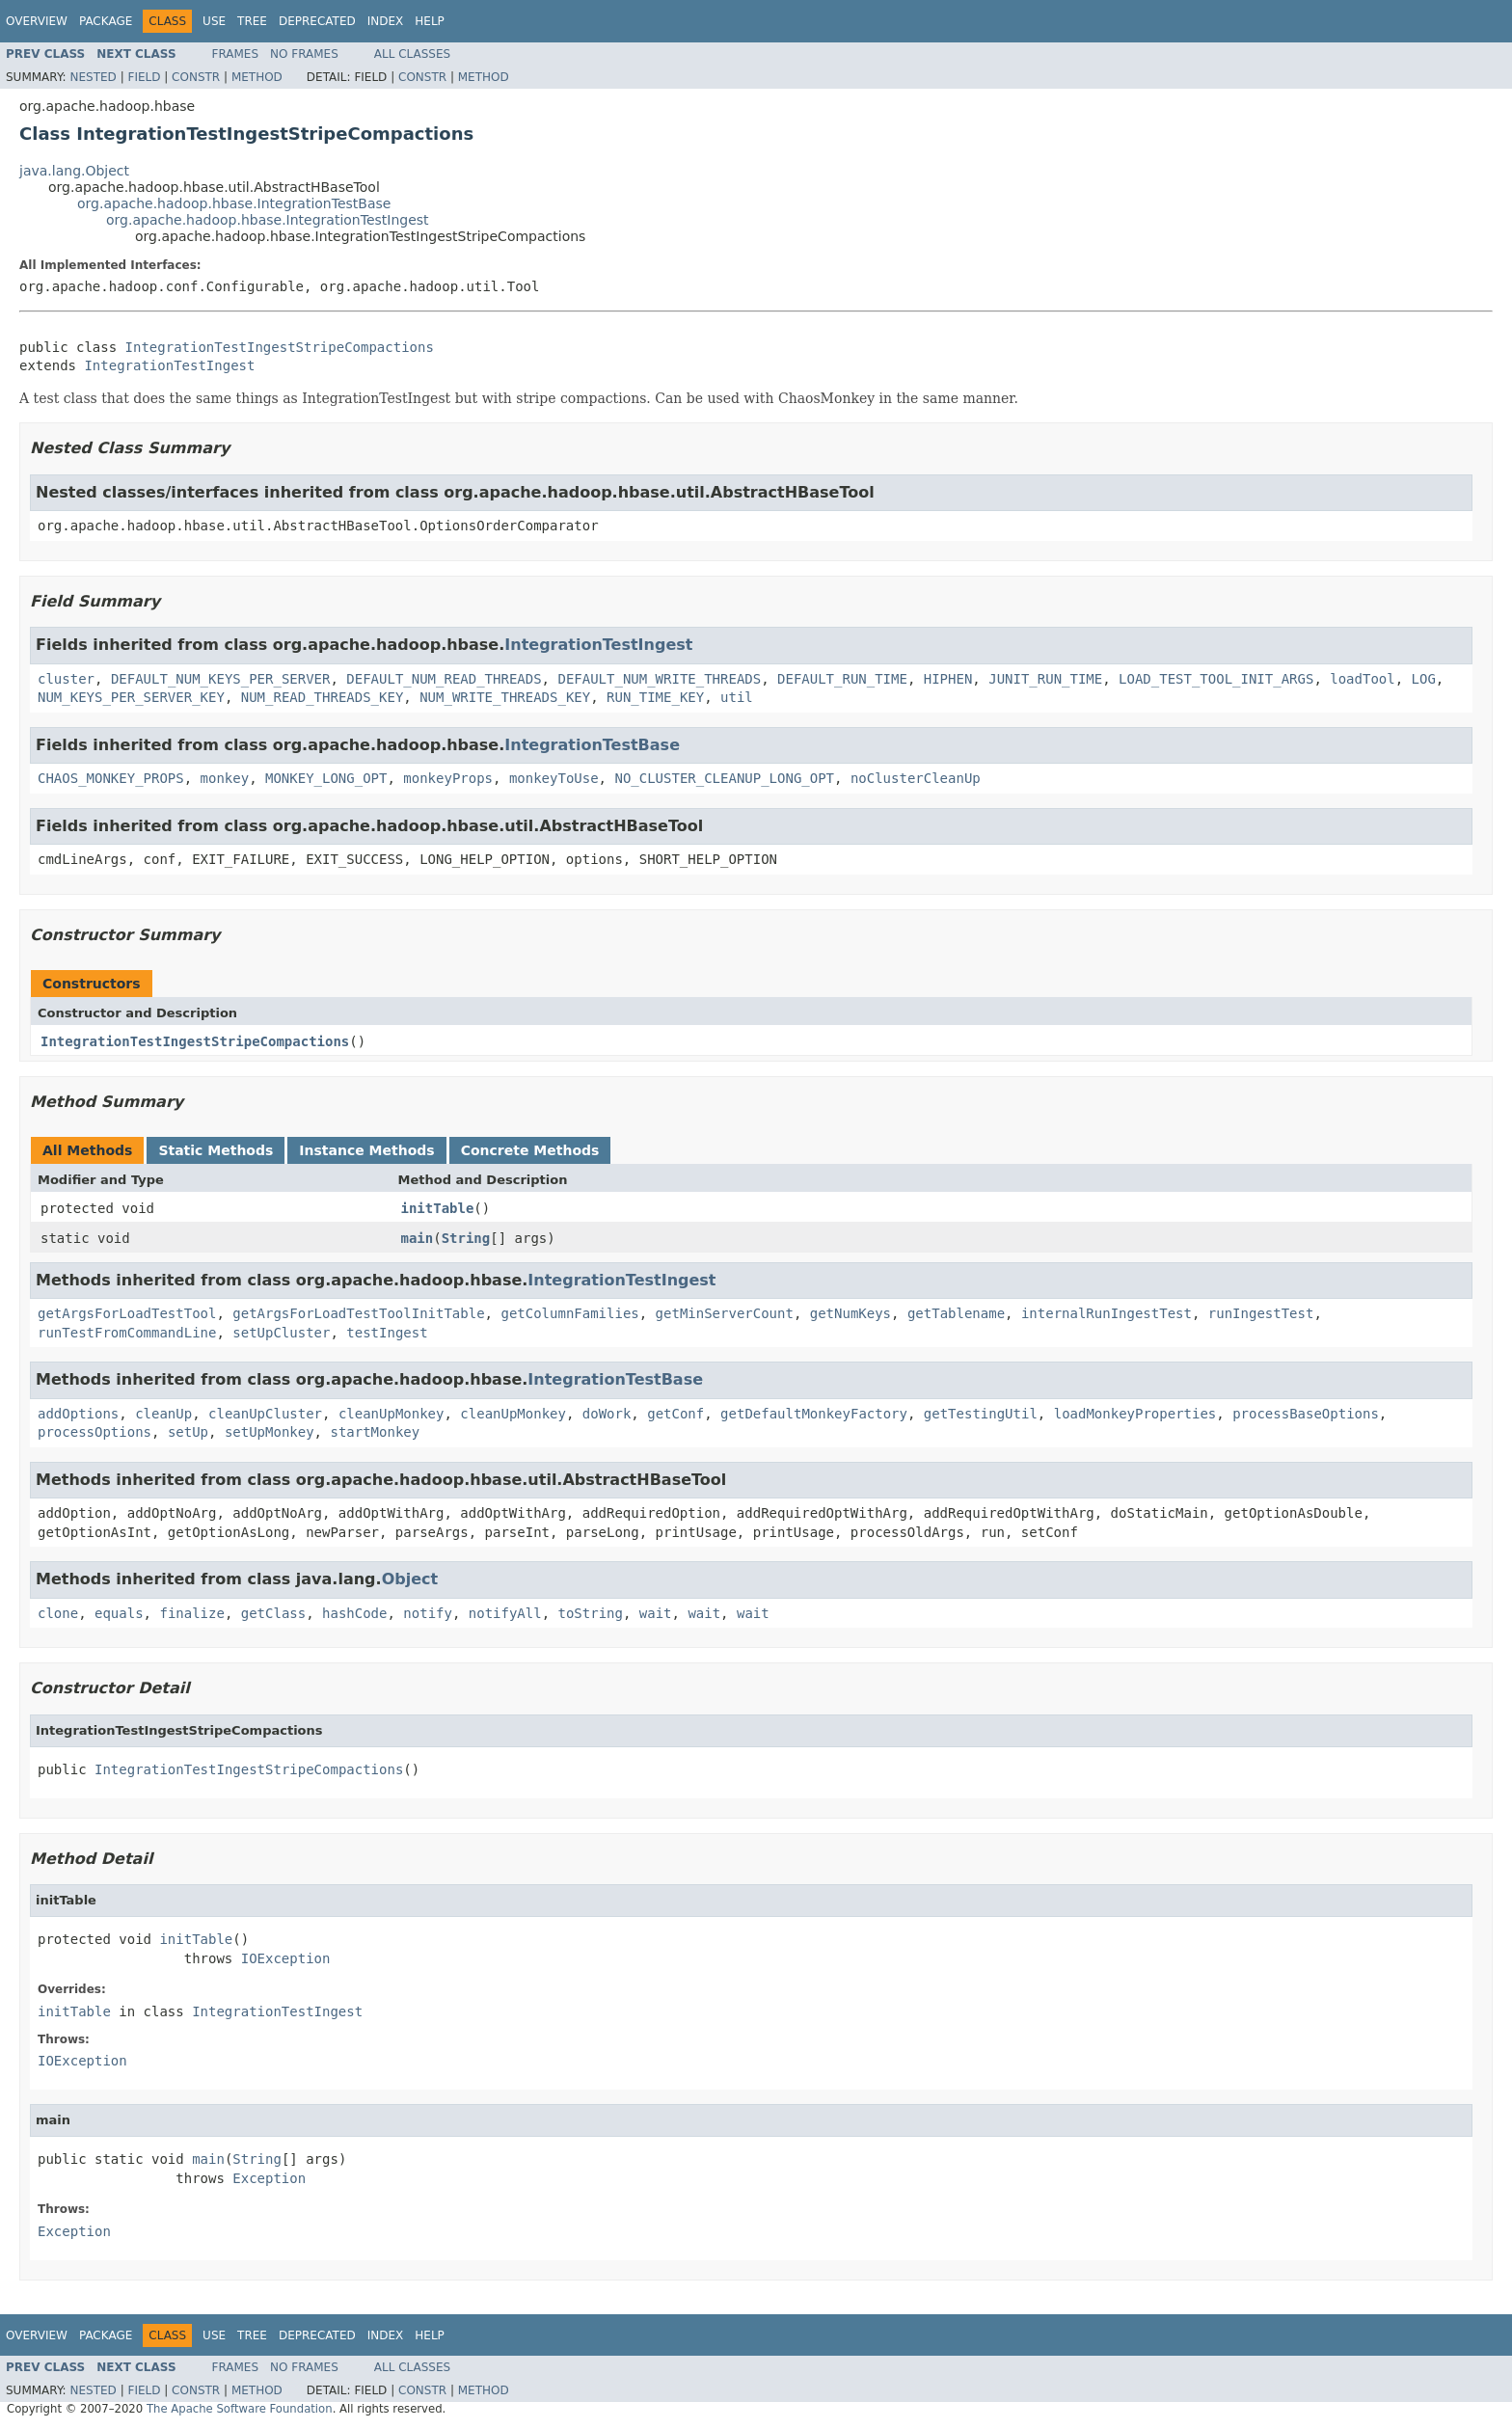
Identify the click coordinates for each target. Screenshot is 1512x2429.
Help (430, 21)
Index (385, 21)
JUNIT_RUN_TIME (1045, 679)
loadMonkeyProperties (1135, 1413)
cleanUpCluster (265, 1413)
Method (257, 77)
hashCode (354, 1613)
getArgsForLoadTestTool (127, 1313)
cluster (66, 679)
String (466, 1238)
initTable (437, 1208)
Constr (196, 77)
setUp (188, 1432)
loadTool (1362, 679)
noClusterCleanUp (915, 778)
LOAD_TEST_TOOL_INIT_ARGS (1216, 679)
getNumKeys (850, 1313)
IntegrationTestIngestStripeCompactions (279, 347)
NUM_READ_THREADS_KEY (322, 697)
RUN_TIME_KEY (655, 697)
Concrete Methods (530, 1150)
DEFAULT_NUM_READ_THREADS (443, 679)
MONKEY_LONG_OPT (326, 778)
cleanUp (163, 1413)
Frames (235, 54)
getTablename (956, 1313)
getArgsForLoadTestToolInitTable (358, 1313)
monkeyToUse (554, 778)
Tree (252, 21)
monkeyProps (448, 778)
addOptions (78, 1413)
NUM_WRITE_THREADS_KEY (504, 697)
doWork (607, 1413)
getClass (273, 1613)
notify (427, 1613)
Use (214, 21)
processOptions (94, 1432)
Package (105, 21)
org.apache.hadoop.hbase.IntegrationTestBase (234, 203)
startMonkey (374, 1432)
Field (143, 77)
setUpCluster (281, 1332)
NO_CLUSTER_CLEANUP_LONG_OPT (724, 778)
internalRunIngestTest (1106, 1313)
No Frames (304, 54)
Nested (92, 77)
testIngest (386, 1332)
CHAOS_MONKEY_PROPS (111, 778)
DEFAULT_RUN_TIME (842, 679)
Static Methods (215, 1150)
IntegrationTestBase (592, 745)
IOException (286, 1958)
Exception (269, 2178)
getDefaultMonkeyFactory (813, 1413)
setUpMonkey (269, 1432)
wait (655, 1613)
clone (58, 1613)
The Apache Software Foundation (240, 2409)
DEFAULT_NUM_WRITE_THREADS (659, 679)
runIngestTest (1261, 1313)
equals (119, 1613)
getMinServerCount (725, 1313)
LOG (1424, 679)
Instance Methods (366, 1150)
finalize (191, 1613)
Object (410, 1579)
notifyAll (505, 1613)
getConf (675, 1413)
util (736, 697)
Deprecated (317, 21)
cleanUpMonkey (391, 1413)
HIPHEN (948, 679)
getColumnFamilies (569, 1313)
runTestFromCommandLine (127, 1332)
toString (590, 1613)
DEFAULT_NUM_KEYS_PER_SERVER (221, 679)
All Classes (412, 54)
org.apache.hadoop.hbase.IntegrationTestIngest (267, 220)
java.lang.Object (74, 170)
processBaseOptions (1305, 1413)
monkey (225, 778)
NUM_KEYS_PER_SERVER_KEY (131, 697)
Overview (37, 21)
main (417, 1238)
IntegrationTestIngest (169, 365)
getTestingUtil (981, 1413)
